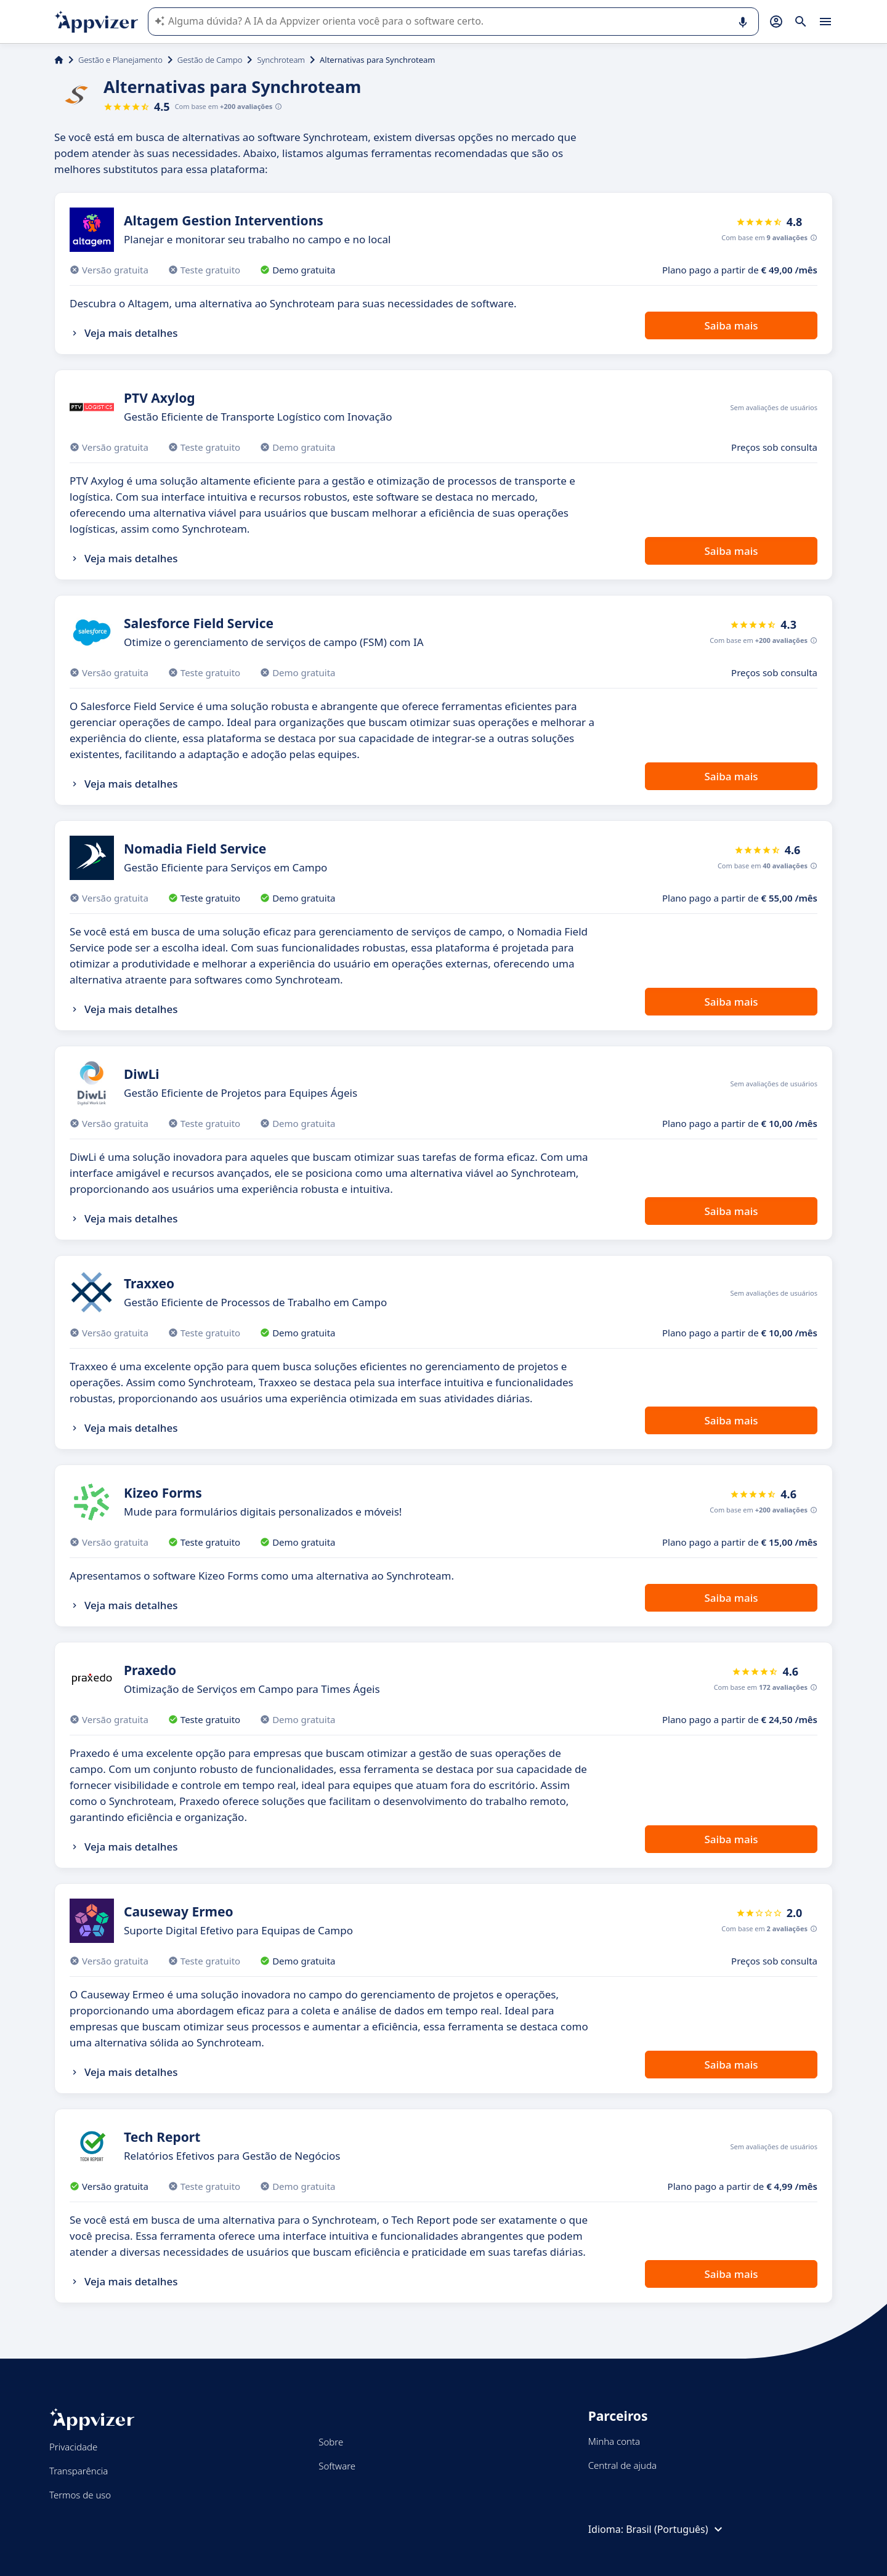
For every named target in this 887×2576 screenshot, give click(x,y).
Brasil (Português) (675, 2529)
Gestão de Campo (210, 59)
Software (336, 2466)
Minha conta (614, 2441)
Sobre (330, 2442)
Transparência (78, 2471)
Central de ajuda (622, 2465)
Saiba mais (731, 325)
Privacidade (73, 2447)
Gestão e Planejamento (120, 59)
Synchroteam (281, 59)
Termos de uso (80, 2495)
